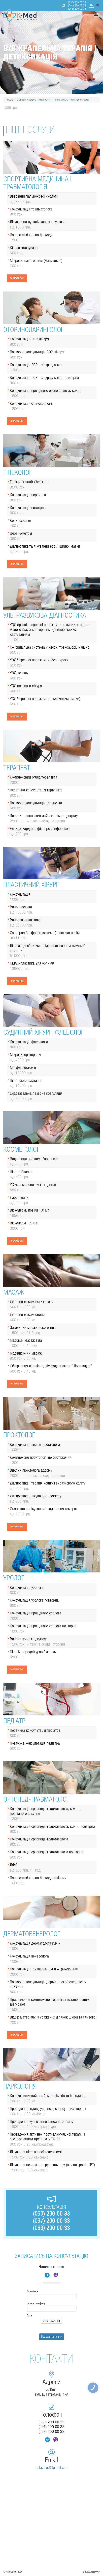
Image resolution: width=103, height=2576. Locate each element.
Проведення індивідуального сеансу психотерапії (48, 2108)
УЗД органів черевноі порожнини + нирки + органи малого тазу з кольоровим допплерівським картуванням (50, 629)
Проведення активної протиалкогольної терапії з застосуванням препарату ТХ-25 (47, 2136)
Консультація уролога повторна (34, 1600)
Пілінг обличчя (21, 1171)
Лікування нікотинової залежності (36, 2152)
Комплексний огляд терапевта (33, 777)
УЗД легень (19, 673)
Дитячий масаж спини (27, 1314)
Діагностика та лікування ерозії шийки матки (45, 546)
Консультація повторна (28, 507)
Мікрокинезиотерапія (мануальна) (36, 260)
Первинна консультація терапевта (36, 790)
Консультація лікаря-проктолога (35, 1444)
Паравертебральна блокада (31, 234)
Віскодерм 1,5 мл (24, 1223)
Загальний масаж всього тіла (33, 1327)
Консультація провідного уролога (35, 1613)
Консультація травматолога (31, 209)
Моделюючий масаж (26, 1353)
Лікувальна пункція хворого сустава (37, 222)
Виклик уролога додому (28, 1639)
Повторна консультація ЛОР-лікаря (37, 352)
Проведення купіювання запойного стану (41, 2121)
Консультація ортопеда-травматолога (39, 1839)
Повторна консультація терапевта (36, 803)
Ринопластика (21, 907)
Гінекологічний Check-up (29, 482)
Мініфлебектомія (23, 1067)
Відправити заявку (51, 2336)
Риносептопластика (25, 920)
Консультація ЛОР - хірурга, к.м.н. (37, 365)
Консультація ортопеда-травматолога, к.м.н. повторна (52, 1826)
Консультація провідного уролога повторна (43, 1626)
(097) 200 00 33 (77, 5)
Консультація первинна (28, 495)
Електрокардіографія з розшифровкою (40, 828)
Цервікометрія (21, 533)
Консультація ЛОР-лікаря (29, 339)
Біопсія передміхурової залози (33, 1651)
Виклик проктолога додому (31, 1470)
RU (97, 5)
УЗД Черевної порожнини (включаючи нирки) (45, 698)
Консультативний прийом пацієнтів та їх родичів (47, 2095)
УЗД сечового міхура (26, 685)
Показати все (17, 278)
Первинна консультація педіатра (35, 1730)
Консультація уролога (26, 1587)
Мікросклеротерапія (25, 1054)
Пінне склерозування (26, 1080)
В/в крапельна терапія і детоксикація (72, 99)
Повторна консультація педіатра (35, 1743)
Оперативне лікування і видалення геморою (44, 1508)
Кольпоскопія (20, 520)
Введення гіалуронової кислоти (34, 196)
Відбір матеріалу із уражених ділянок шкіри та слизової (53, 2017)
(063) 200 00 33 (51, 2227)
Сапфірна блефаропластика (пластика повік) (45, 932)
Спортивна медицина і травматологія (34, 99)
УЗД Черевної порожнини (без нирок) (39, 660)
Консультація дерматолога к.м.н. (36, 1943)
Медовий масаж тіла (26, 1340)
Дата (29, 2315)
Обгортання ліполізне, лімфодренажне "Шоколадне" (51, 1366)
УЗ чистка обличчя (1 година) (33, 1184)
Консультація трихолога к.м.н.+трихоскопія (44, 1969)
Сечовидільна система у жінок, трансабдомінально (49, 647)
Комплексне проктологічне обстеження (40, 1457)
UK (91, 5)
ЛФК (13, 1865)
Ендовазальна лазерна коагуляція (36, 1093)
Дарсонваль (19, 1197)
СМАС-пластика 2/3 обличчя (32, 963)
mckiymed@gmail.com (51, 2467)
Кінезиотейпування (24, 247)
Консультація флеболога (29, 1042)
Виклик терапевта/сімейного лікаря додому (44, 815)
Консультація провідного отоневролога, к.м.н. (45, 390)
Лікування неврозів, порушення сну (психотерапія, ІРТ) (52, 2165)
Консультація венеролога (29, 1956)
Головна (9, 99)
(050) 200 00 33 (77, 2)
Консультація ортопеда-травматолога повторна (46, 1852)
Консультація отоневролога (31, 403)
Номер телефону (36, 2303)
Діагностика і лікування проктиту (35, 1496)
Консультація (20, 894)
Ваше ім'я (32, 2291)
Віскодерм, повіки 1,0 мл (30, 1210)
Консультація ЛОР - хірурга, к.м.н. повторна (44, 377)
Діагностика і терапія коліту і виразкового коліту (47, 1483)
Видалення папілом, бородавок (34, 1158)
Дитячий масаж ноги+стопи (32, 1301)
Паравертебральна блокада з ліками (38, 1877)
